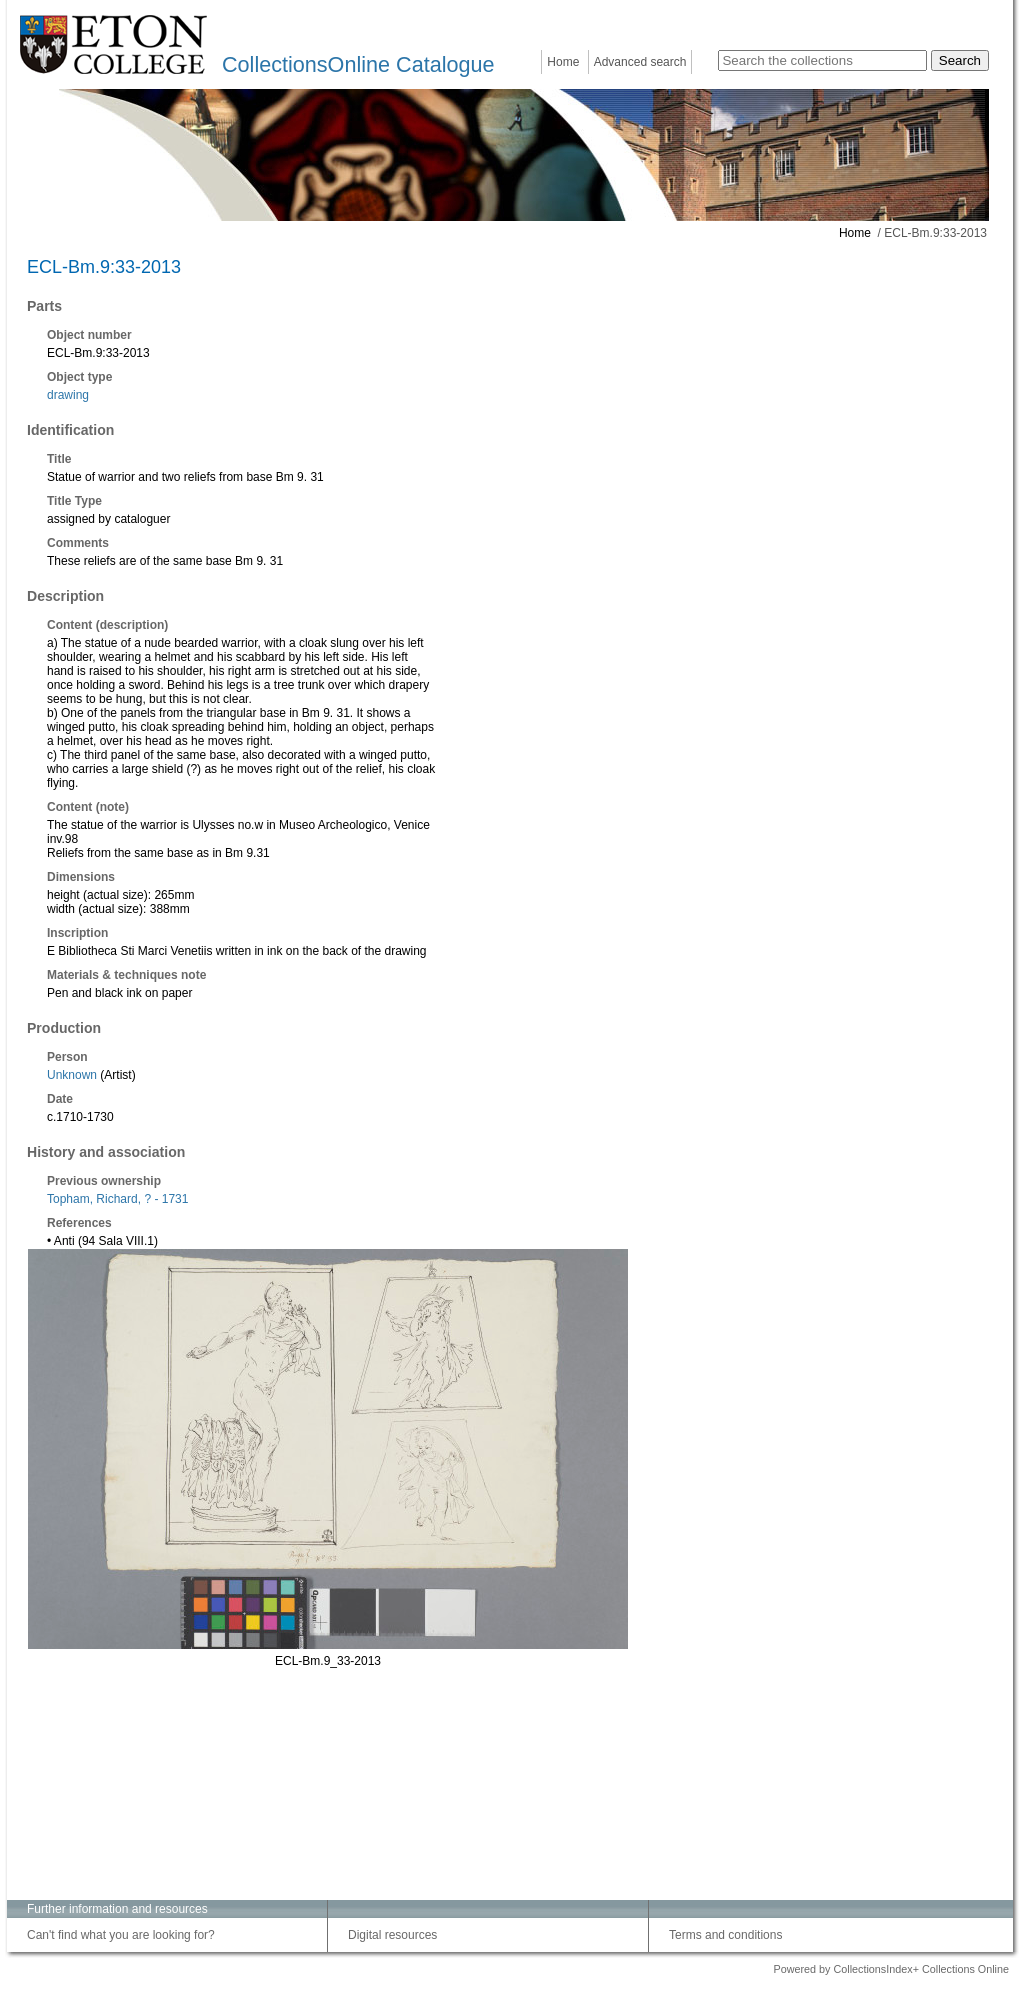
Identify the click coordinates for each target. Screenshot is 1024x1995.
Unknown (72, 1075)
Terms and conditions (725, 1935)
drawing (68, 395)
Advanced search (640, 62)
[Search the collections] (822, 60)
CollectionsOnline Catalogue (358, 64)
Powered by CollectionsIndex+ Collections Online (891, 1969)
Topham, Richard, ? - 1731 (117, 1199)
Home (563, 62)
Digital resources (392, 1935)
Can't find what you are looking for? (121, 1935)
